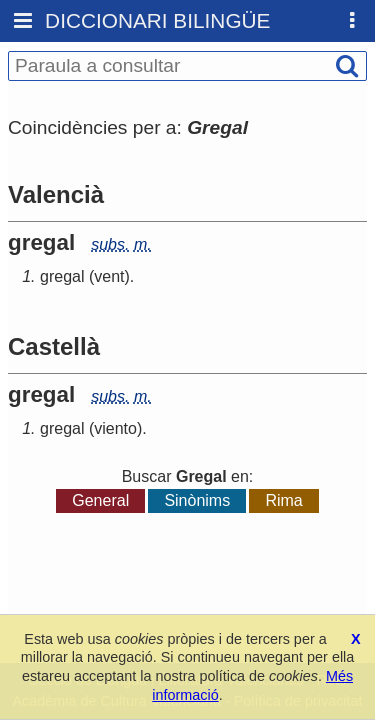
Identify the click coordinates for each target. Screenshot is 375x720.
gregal (62, 276)
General (100, 500)
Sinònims (197, 500)
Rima (283, 500)
